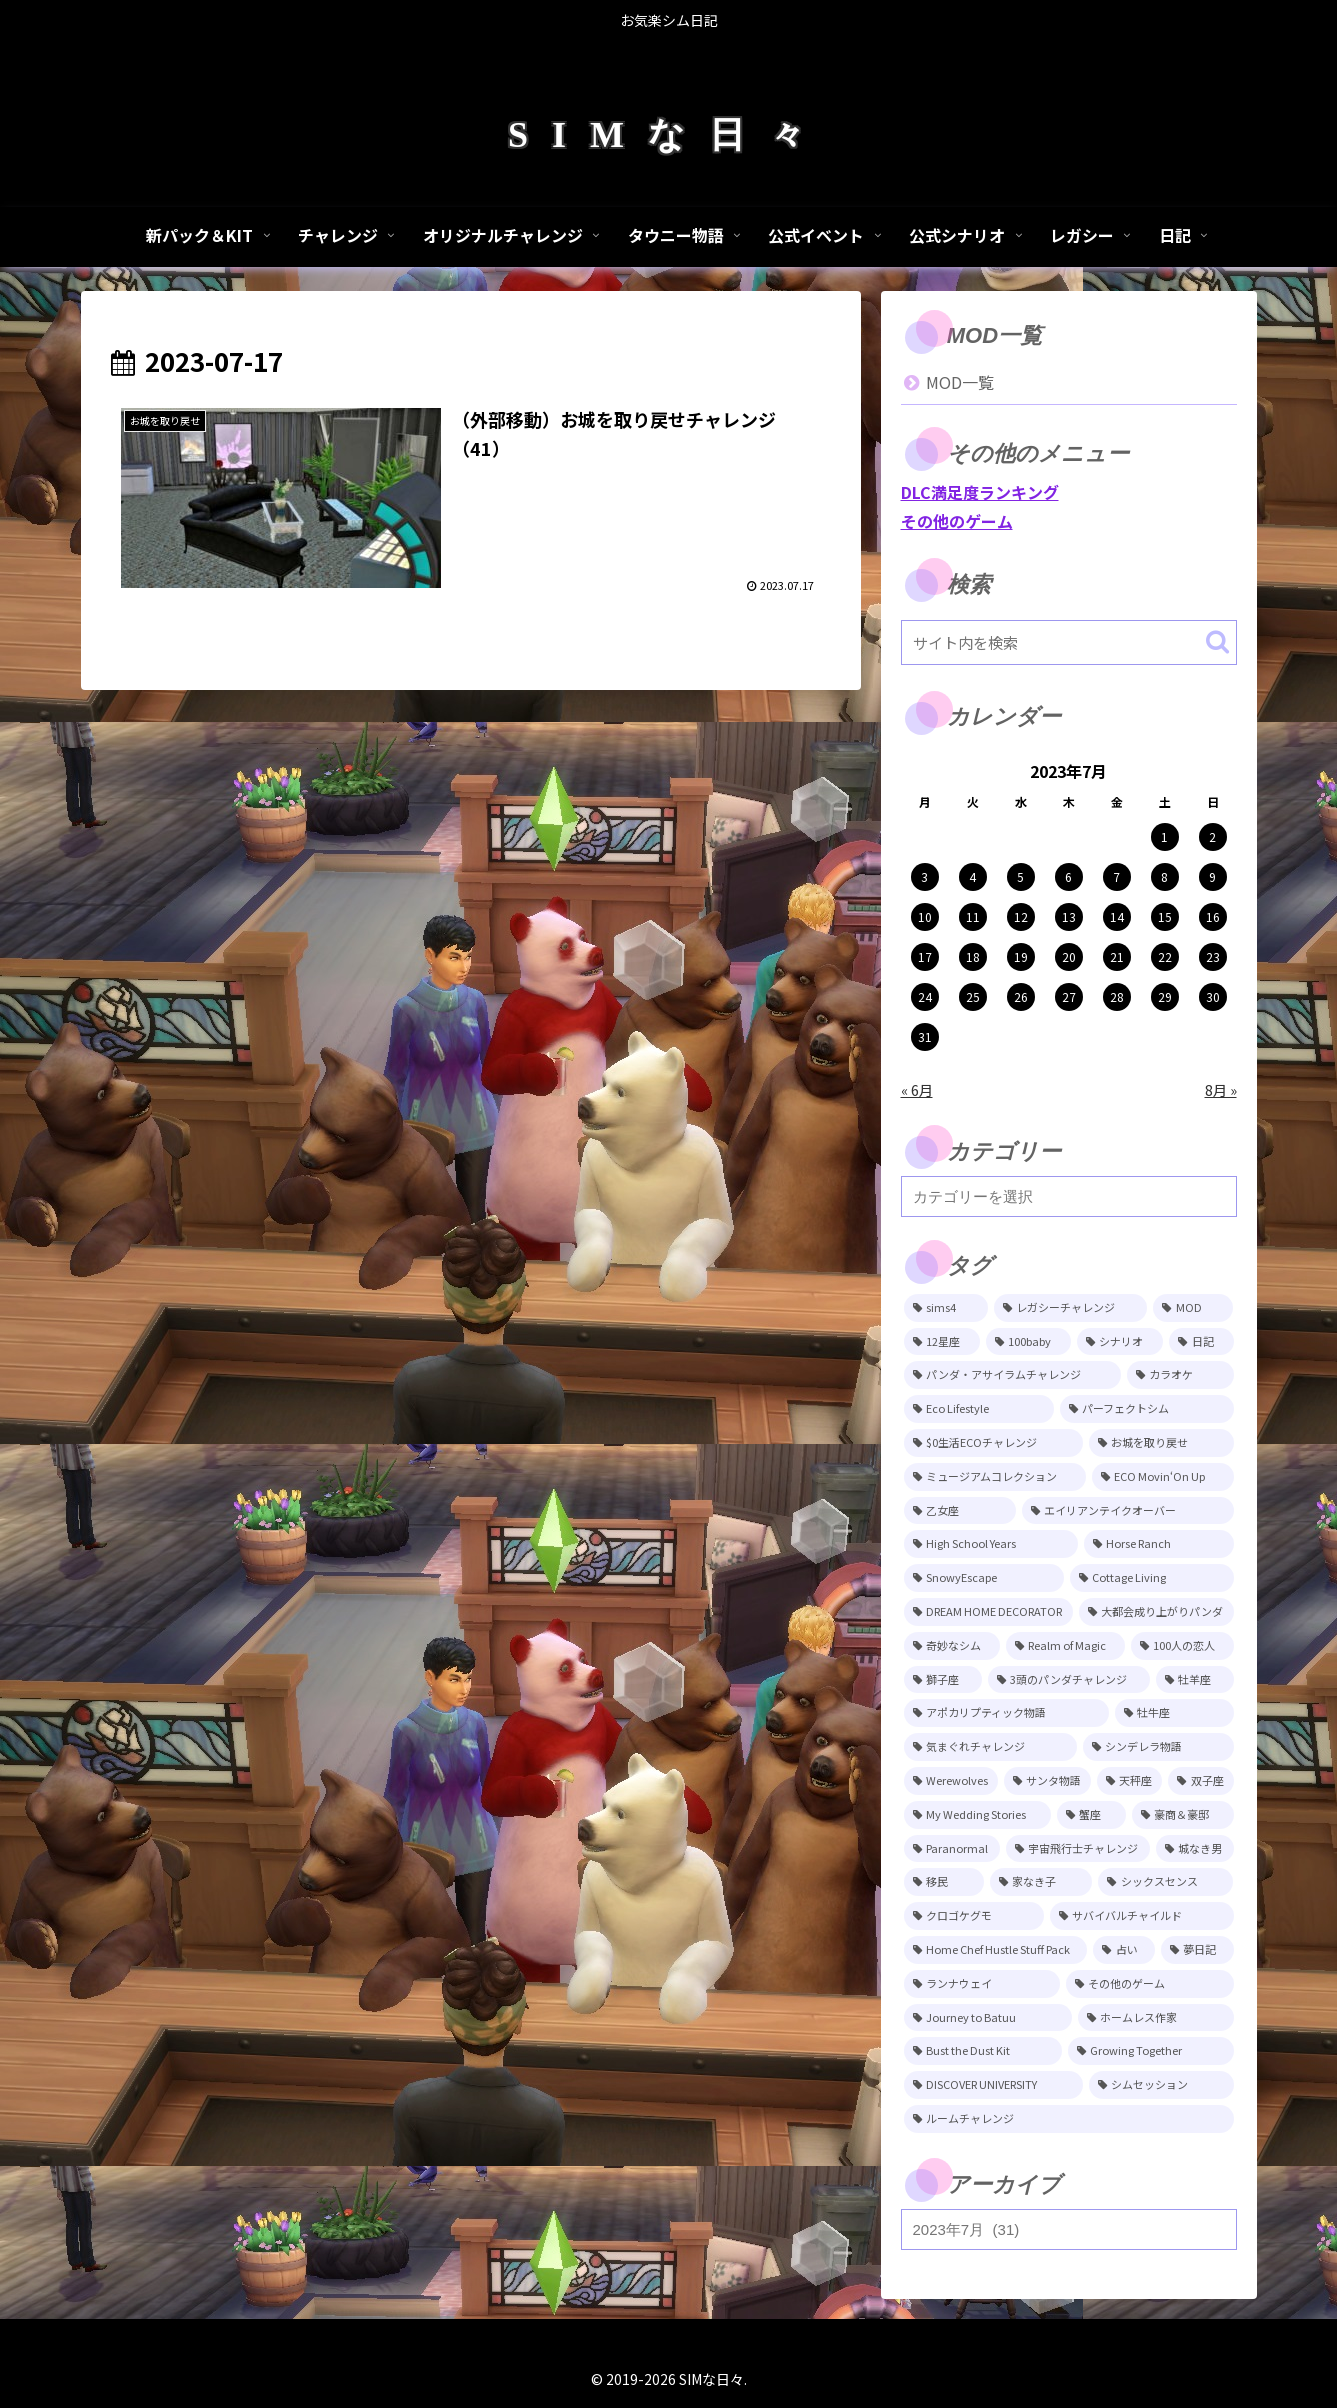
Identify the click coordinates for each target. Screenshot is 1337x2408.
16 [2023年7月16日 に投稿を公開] (1213, 916)
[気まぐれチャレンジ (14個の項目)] (990, 1747)
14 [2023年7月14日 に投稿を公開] (1117, 916)
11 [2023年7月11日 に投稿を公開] (973, 916)
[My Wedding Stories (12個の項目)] (977, 1815)
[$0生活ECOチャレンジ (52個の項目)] (993, 1443)
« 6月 (917, 1089)
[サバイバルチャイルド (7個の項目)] (1142, 1916)
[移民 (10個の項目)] (944, 1882)
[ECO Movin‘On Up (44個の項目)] (1163, 1477)
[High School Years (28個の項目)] (991, 1544)
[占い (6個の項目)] (1124, 1950)
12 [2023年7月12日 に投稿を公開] (1021, 916)
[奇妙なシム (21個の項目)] (952, 1646)
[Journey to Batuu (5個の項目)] (988, 2018)
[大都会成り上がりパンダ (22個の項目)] (1156, 1612)
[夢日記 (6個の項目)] (1197, 1950)
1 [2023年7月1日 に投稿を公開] (1164, 836)
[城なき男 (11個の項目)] (1195, 1849)
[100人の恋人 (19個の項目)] (1182, 1646)
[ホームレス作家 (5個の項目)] (1156, 2018)
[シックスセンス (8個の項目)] (1165, 1882)
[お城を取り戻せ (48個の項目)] (1161, 1443)
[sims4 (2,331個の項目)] (946, 1308)
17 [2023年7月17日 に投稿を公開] (925, 956)
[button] (1217, 641)
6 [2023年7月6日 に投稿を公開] (1068, 876)
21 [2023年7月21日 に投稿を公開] (1117, 956)
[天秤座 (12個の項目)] (1129, 1781)
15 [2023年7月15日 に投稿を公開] (1165, 916)
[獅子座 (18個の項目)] (943, 1680)
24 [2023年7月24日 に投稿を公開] (925, 996)
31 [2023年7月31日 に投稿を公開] (925, 1036)
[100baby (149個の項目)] (1028, 1342)
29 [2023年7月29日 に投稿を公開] (1165, 996)
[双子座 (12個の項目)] (1200, 1781)
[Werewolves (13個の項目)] (951, 1781)
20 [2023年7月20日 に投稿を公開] (1069, 956)
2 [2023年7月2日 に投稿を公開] (1212, 836)
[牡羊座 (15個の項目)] (1195, 1680)
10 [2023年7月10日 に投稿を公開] (925, 916)
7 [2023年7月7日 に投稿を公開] (1116, 876)
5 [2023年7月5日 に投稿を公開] (1020, 876)
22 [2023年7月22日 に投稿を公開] (1165, 956)
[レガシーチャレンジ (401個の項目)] (1070, 1308)
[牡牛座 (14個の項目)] (1174, 1713)
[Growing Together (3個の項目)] (1151, 2051)
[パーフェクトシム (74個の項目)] (1147, 1409)
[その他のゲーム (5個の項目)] (1150, 1984)
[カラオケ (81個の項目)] (1180, 1375)
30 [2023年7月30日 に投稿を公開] (1213, 996)
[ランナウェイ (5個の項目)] (982, 1984)
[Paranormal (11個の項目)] (952, 1849)
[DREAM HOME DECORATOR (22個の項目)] (988, 1612)
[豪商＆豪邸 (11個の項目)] (1183, 1815)
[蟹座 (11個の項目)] (1091, 1815)
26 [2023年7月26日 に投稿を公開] (1021, 996)
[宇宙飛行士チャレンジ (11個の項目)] (1078, 1849)
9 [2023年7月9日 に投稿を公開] (1212, 876)
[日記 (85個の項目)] (1201, 1342)
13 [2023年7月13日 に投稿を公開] (1069, 916)
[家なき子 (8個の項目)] (1041, 1882)
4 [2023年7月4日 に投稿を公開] (972, 876)
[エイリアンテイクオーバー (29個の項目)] (1128, 1511)
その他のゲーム (957, 521)
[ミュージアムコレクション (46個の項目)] (995, 1477)
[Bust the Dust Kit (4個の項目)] (983, 2051)
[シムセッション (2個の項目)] (1161, 2085)
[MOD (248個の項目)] (1193, 1308)
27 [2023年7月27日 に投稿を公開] (1069, 996)
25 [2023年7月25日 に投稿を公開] (973, 996)
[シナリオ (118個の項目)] (1120, 1342)
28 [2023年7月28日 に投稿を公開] (1117, 996)
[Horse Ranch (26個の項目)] (1159, 1544)
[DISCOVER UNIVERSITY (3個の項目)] (993, 2085)
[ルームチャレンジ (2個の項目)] (1069, 2119)
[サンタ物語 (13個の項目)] (1047, 1781)
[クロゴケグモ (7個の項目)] (974, 1916)
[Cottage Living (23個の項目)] (1152, 1578)
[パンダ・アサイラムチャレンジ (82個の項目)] (1013, 1375)
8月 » (1221, 1089)
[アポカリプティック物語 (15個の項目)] (1007, 1713)
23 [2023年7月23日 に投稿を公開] (1213, 956)
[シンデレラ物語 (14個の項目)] (1158, 1747)
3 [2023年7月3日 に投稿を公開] (924, 876)
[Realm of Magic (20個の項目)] (1065, 1646)
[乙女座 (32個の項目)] (960, 1511)
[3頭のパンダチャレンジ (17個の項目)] (1069, 1680)
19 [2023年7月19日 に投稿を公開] (1021, 956)
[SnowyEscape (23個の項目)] (984, 1578)
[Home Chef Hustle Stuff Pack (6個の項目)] (996, 1950)
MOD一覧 (960, 382)
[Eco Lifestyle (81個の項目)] (979, 1409)
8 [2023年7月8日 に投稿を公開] (1164, 876)
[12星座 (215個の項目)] (942, 1342)
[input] (1069, 642)
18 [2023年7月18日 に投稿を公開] (973, 956)
